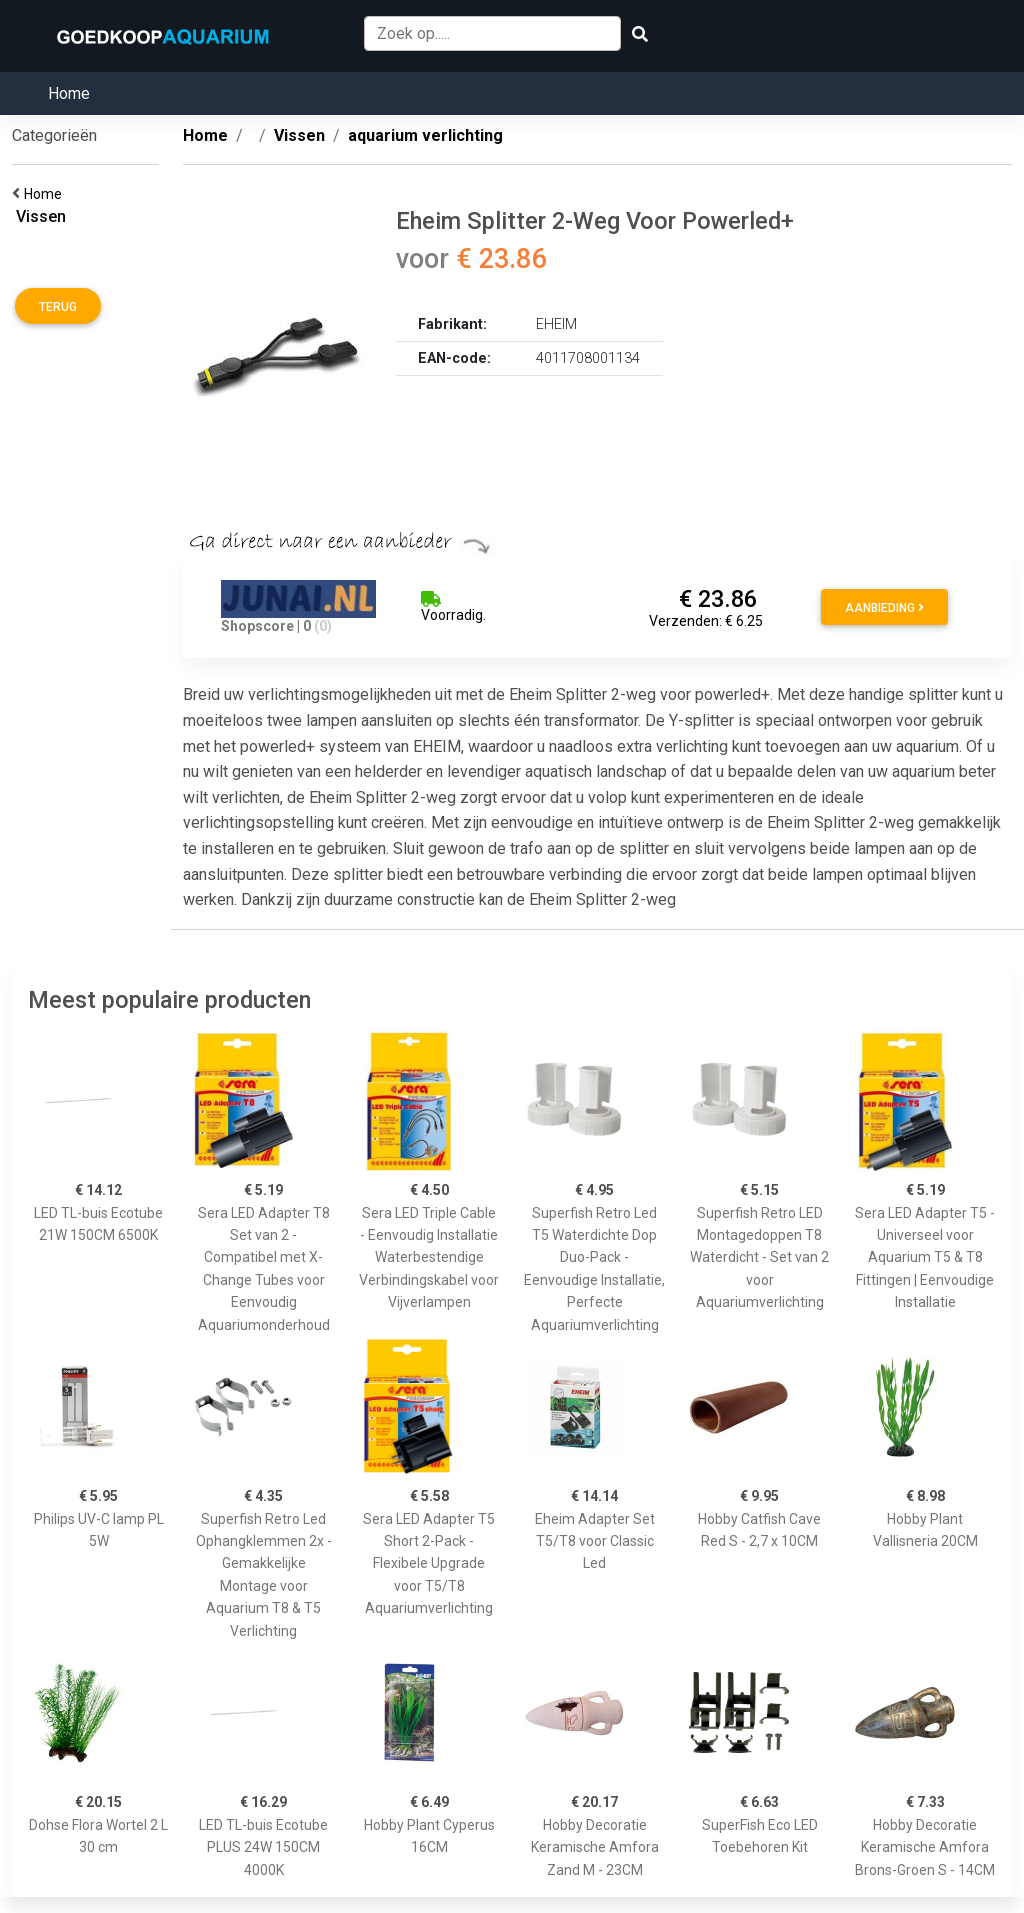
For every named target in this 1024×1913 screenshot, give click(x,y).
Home (69, 93)
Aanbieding (884, 608)
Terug (58, 307)
